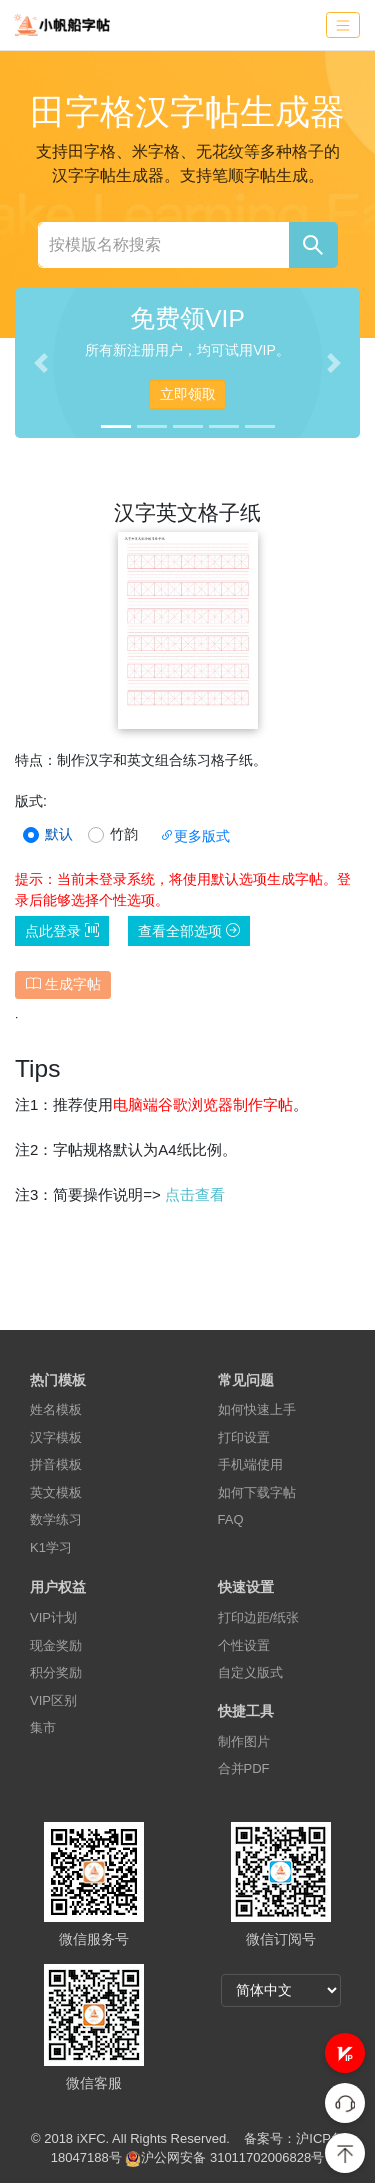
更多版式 (195, 836)
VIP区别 (53, 1700)
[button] (345, 2053)
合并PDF (244, 1768)
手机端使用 (250, 1464)
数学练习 (56, 1519)
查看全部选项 (189, 931)
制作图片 (244, 1741)
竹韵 (124, 834)
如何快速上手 (257, 1409)
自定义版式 (250, 1672)
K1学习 (51, 1547)
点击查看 (195, 1194)
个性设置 (244, 1645)
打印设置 (244, 1437)
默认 (59, 834)
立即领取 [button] (188, 394)
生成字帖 (63, 984)
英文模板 (56, 1492)
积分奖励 (56, 1672)
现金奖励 (56, 1645)
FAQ (231, 1519)
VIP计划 (53, 1617)
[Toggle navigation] (343, 25)
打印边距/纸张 (259, 1617)
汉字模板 (56, 1437)
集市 (43, 1727)
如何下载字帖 (257, 1492)
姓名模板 (56, 1409)
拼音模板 (56, 1464)
